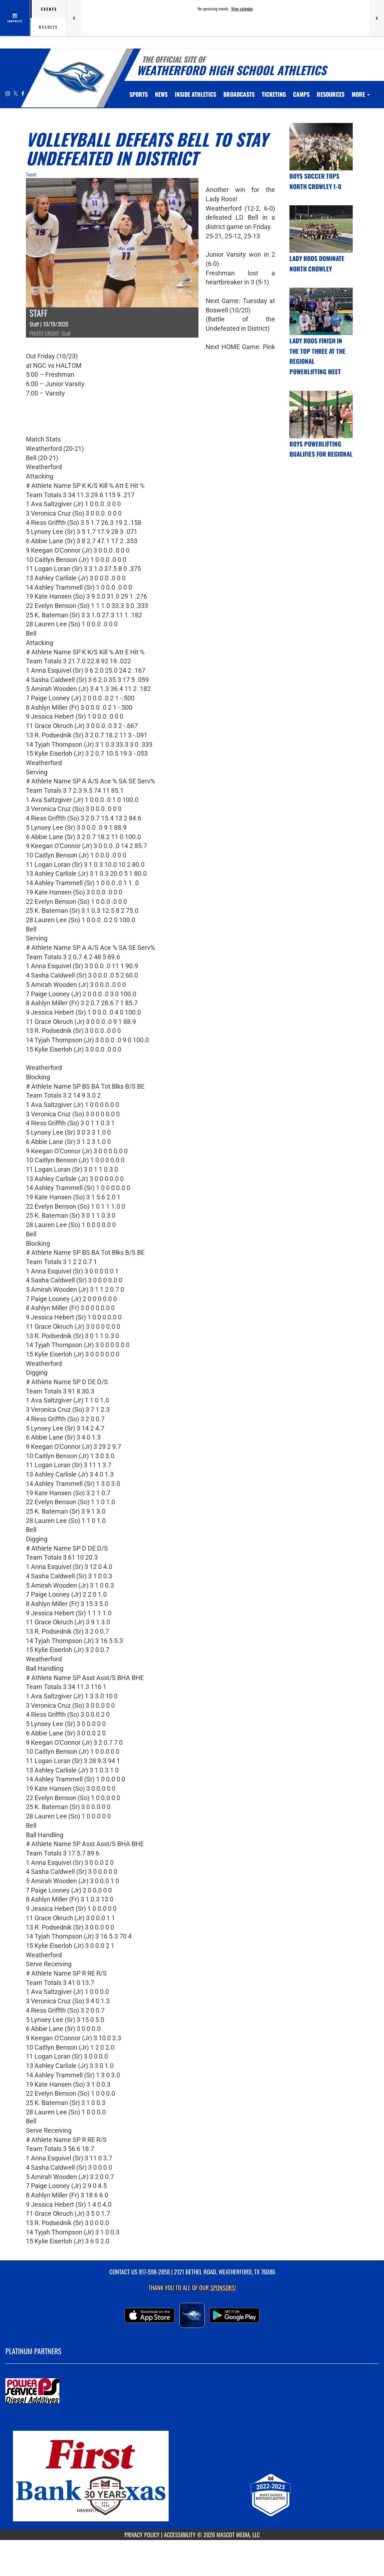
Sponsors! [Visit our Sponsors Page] (223, 2287)
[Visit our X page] (16, 93)
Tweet (31, 174)
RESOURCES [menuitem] (330, 94)
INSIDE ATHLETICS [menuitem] (195, 94)
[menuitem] (161, 94)
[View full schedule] (15, 18)
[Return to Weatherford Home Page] (74, 77)
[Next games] (377, 18)
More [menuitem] (361, 94)
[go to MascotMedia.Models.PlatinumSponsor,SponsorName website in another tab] (192, 2391)
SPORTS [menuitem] (138, 94)
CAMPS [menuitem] (301, 94)
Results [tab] (48, 27)
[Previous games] (74, 18)
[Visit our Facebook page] (22, 93)
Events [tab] (49, 9)
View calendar (242, 9)
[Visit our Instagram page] (8, 93)
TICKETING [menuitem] (274, 94)
